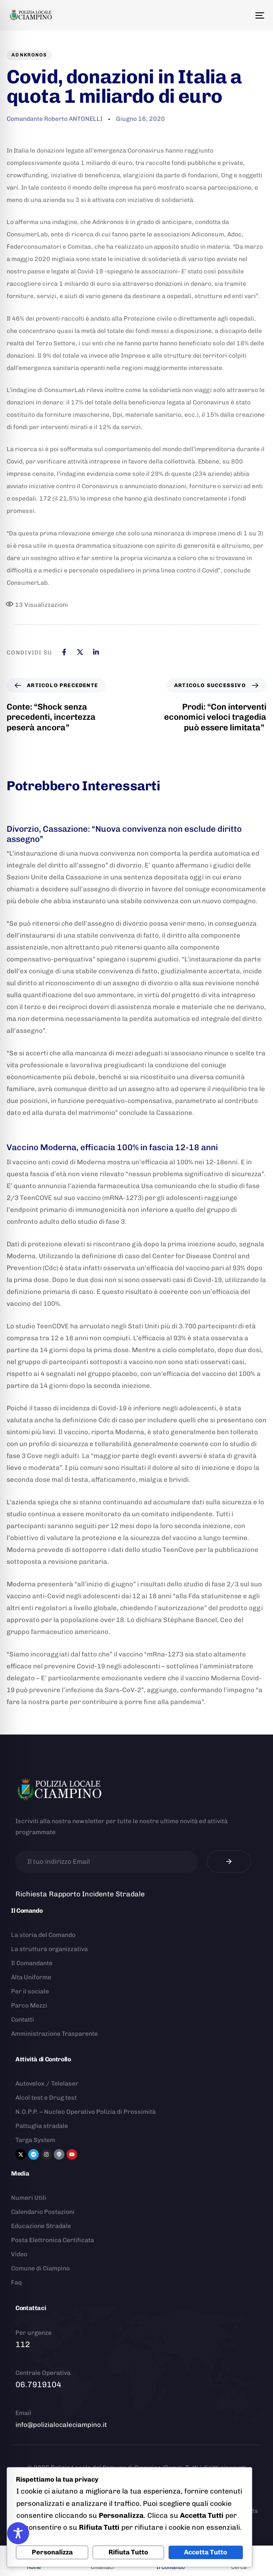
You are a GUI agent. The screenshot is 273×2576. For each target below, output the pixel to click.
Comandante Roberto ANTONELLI (54, 119)
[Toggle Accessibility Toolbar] (18, 2533)
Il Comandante (31, 1963)
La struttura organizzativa (49, 1949)
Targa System (35, 2140)
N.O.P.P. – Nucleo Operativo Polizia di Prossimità (85, 2112)
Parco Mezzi (29, 2005)
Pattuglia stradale (41, 2126)
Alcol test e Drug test (46, 2097)
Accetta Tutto (205, 2552)
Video (19, 2254)
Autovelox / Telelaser (47, 2083)
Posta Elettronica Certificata (52, 2240)
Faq (16, 2282)
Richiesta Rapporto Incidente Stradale (80, 1894)
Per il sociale (30, 1991)
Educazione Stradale (41, 2226)
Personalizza (52, 2552)
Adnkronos (29, 55)
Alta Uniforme (31, 1977)
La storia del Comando (43, 1935)
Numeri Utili (28, 2198)
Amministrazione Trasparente (54, 2034)
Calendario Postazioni (43, 2212)
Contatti (22, 2019)
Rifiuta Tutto (128, 2552)
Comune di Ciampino (40, 2268)
